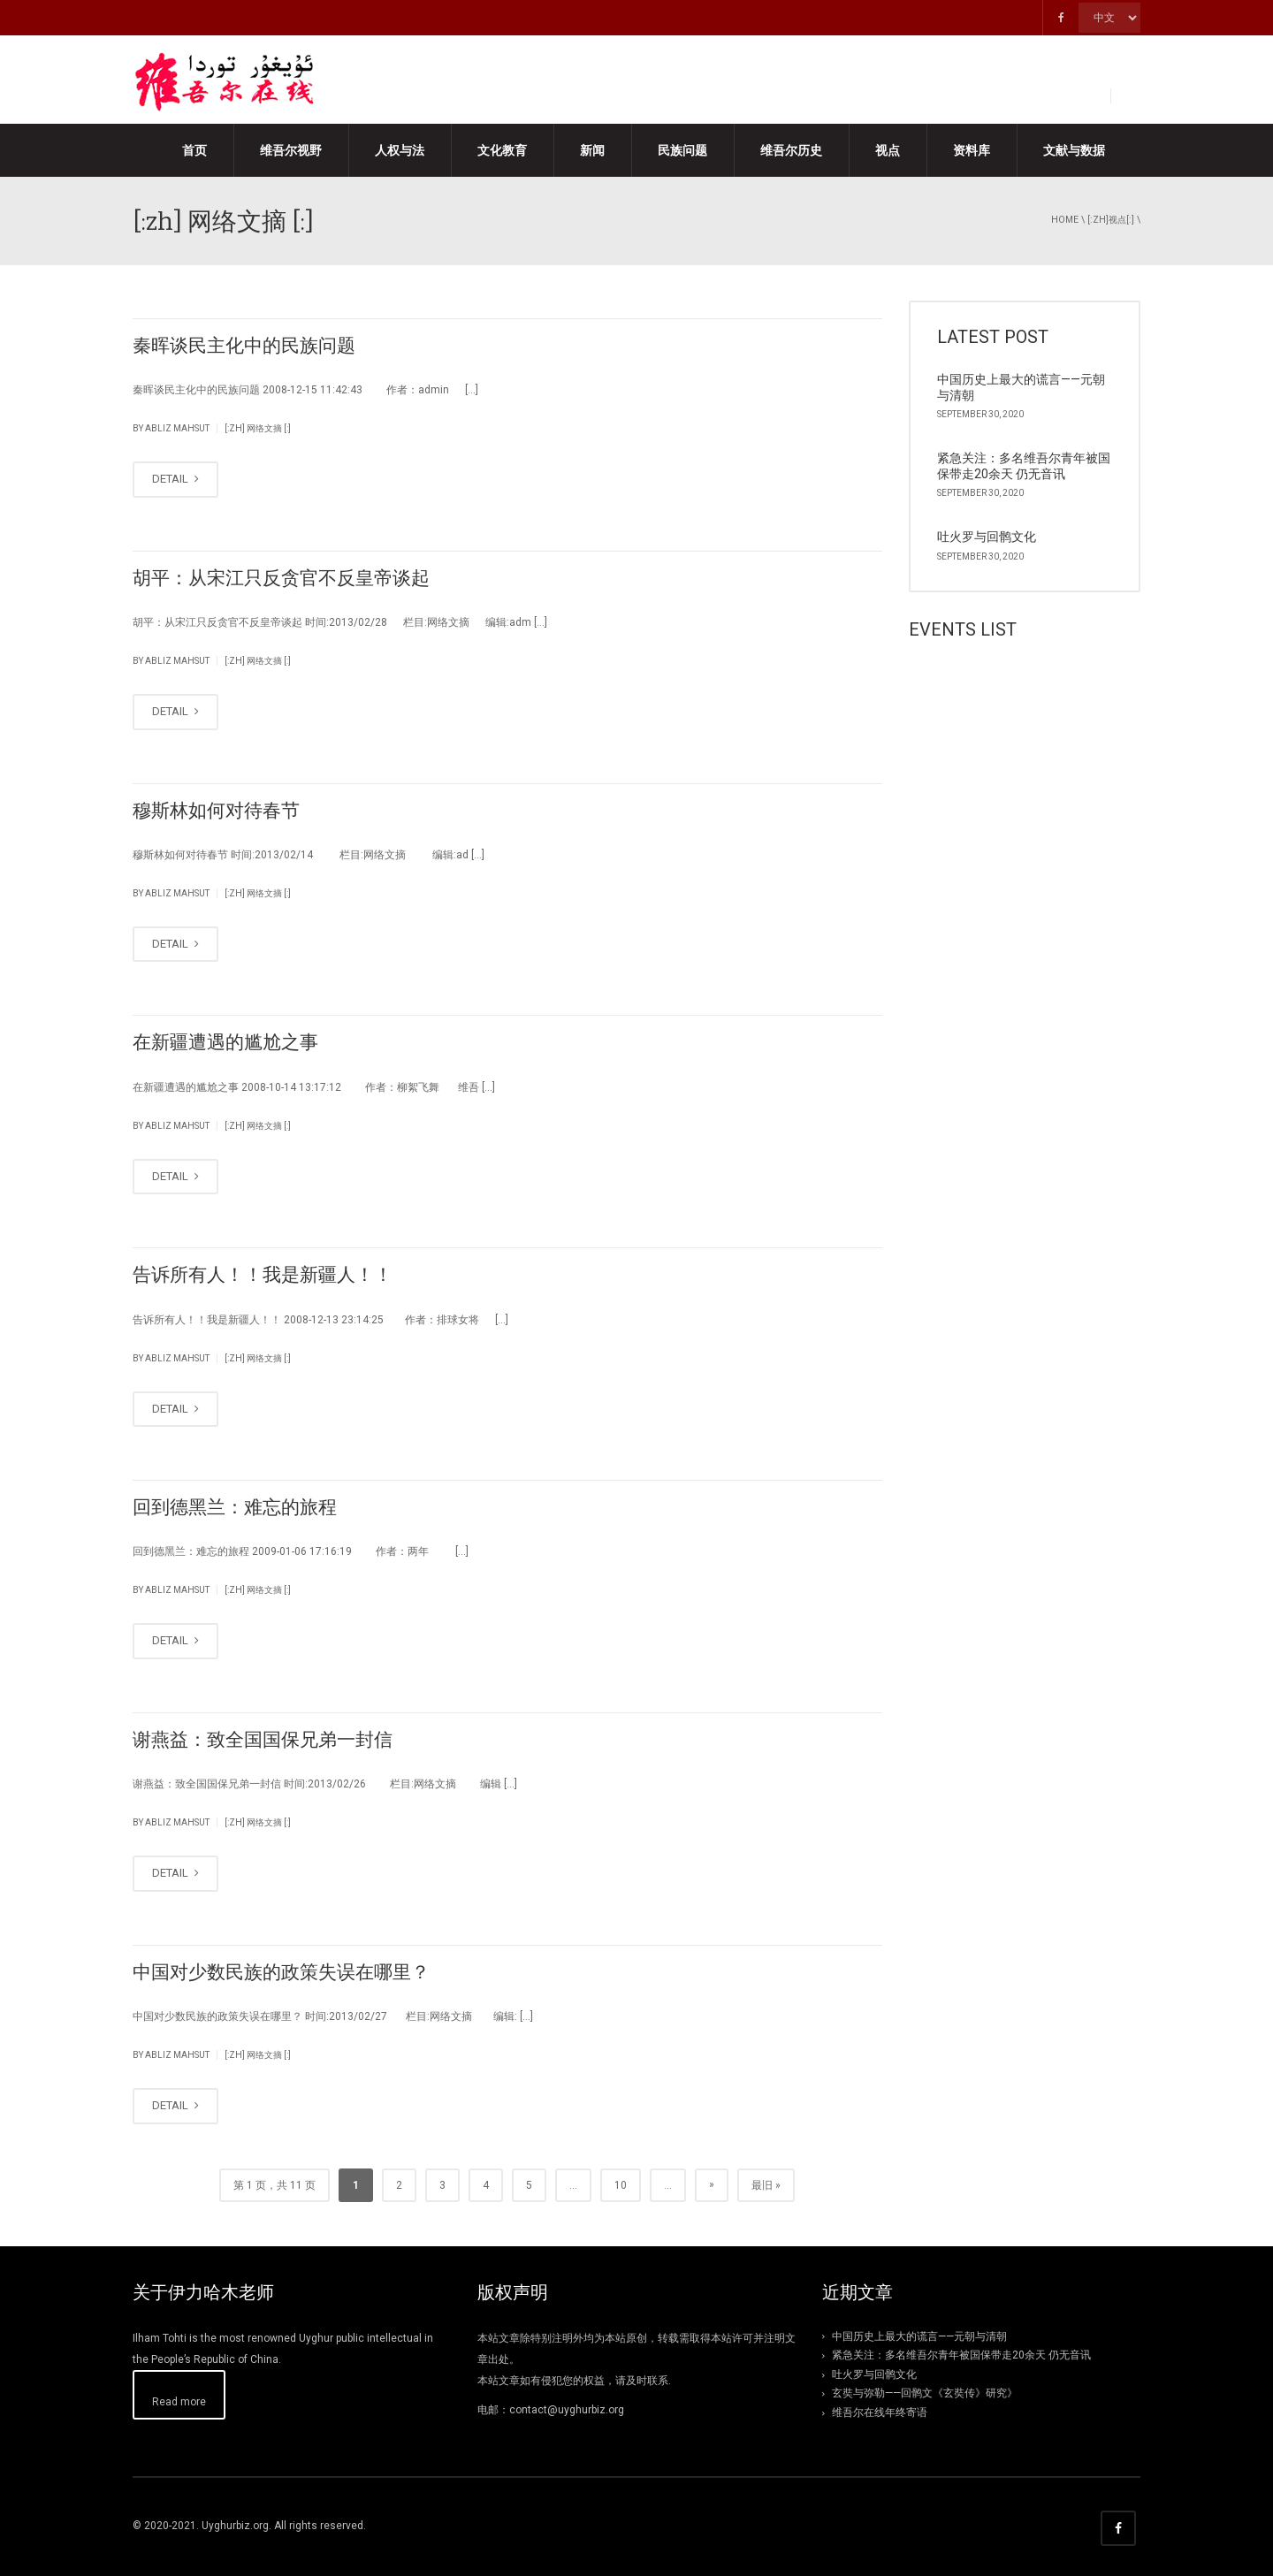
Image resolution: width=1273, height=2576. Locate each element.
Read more (179, 2402)
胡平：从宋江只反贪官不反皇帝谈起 (281, 578)
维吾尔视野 (291, 150)
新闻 (592, 150)
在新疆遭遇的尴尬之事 (225, 1042)
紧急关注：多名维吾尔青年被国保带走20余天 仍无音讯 (1023, 466)
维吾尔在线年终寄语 (879, 2412)
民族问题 (682, 150)
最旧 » (766, 2185)
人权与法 (399, 150)
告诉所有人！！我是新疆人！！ (263, 1274)
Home (1065, 219)
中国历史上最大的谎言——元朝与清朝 (919, 2336)
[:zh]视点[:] (1110, 219)
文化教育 (502, 150)
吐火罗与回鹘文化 (986, 537)
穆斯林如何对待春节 (216, 810)
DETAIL (175, 478)
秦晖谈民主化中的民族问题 (244, 345)
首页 (194, 150)
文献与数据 (1074, 150)
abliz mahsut (177, 428)
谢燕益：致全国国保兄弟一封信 (263, 1739)
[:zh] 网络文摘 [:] (258, 428)
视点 (887, 150)
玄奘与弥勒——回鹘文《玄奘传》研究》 (925, 2393)
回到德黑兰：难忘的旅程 (235, 1507)
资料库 (971, 150)
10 (620, 2185)
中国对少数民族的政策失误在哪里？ (281, 1972)
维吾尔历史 (791, 150)
